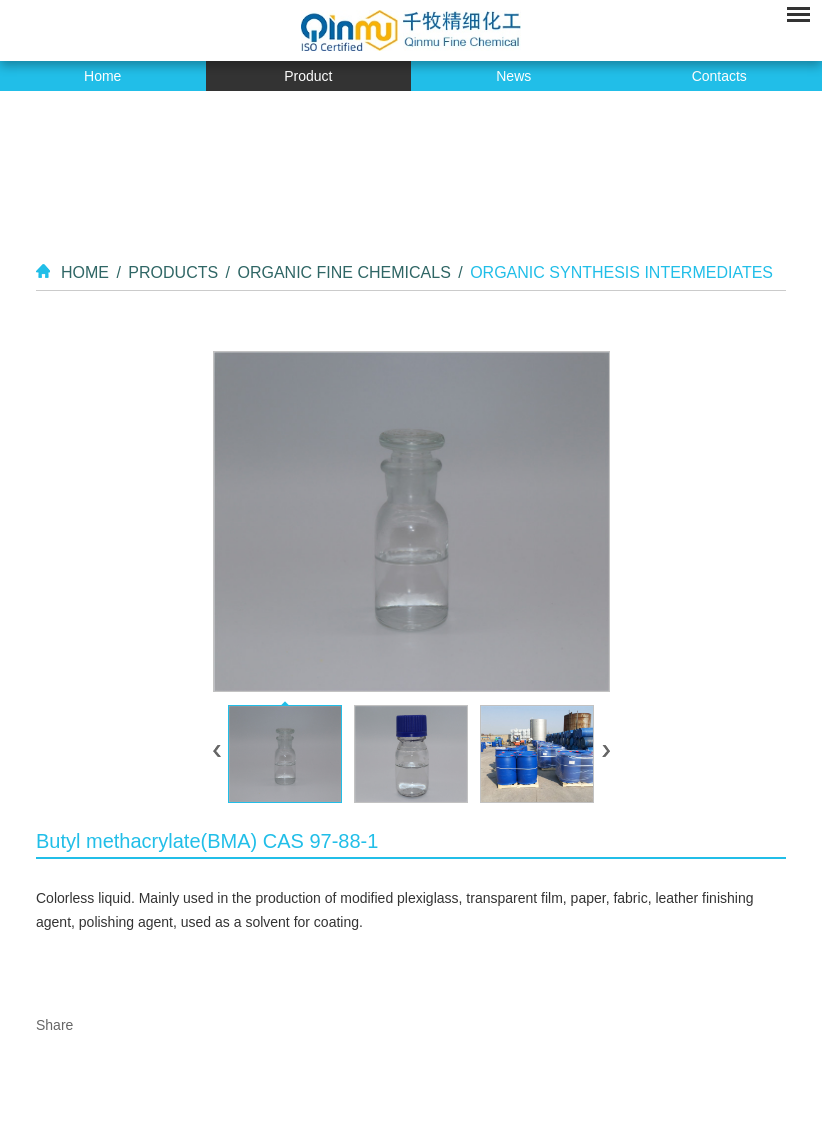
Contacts (719, 76)
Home (102, 76)
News (513, 76)
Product (308, 76)
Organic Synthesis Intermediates (621, 272)
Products (173, 272)
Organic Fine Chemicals (343, 272)
